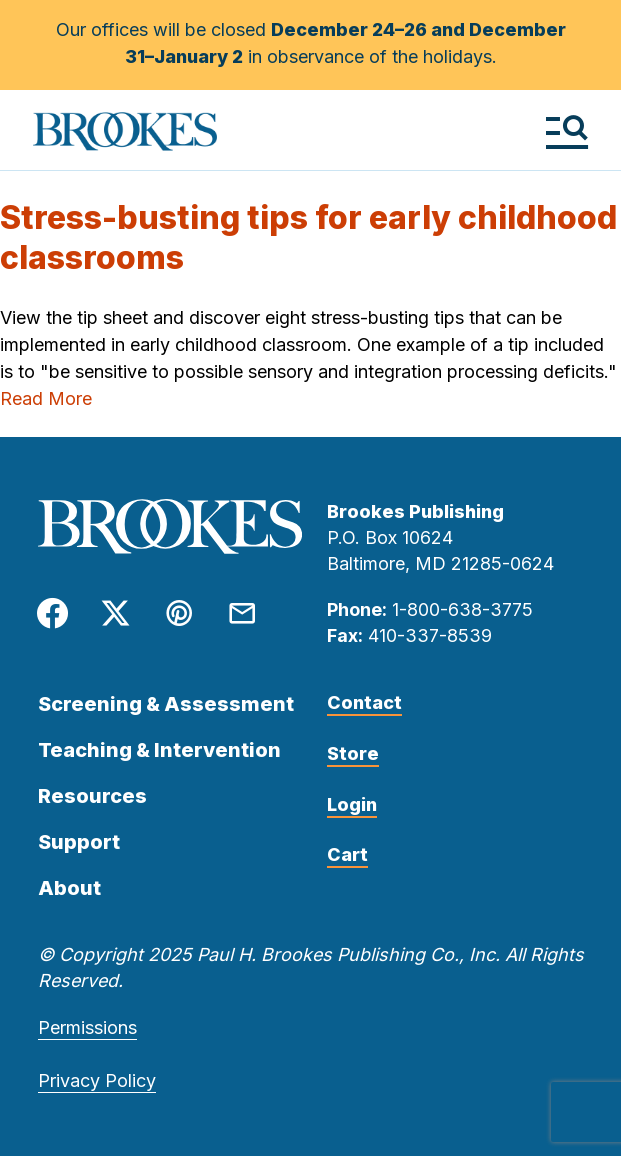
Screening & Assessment (166, 704)
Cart (347, 854)
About (69, 888)
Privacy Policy (97, 1080)
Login (352, 804)
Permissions (87, 1027)
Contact (364, 702)
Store (353, 753)
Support (79, 842)
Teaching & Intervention (159, 750)
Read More (46, 398)
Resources (92, 796)
